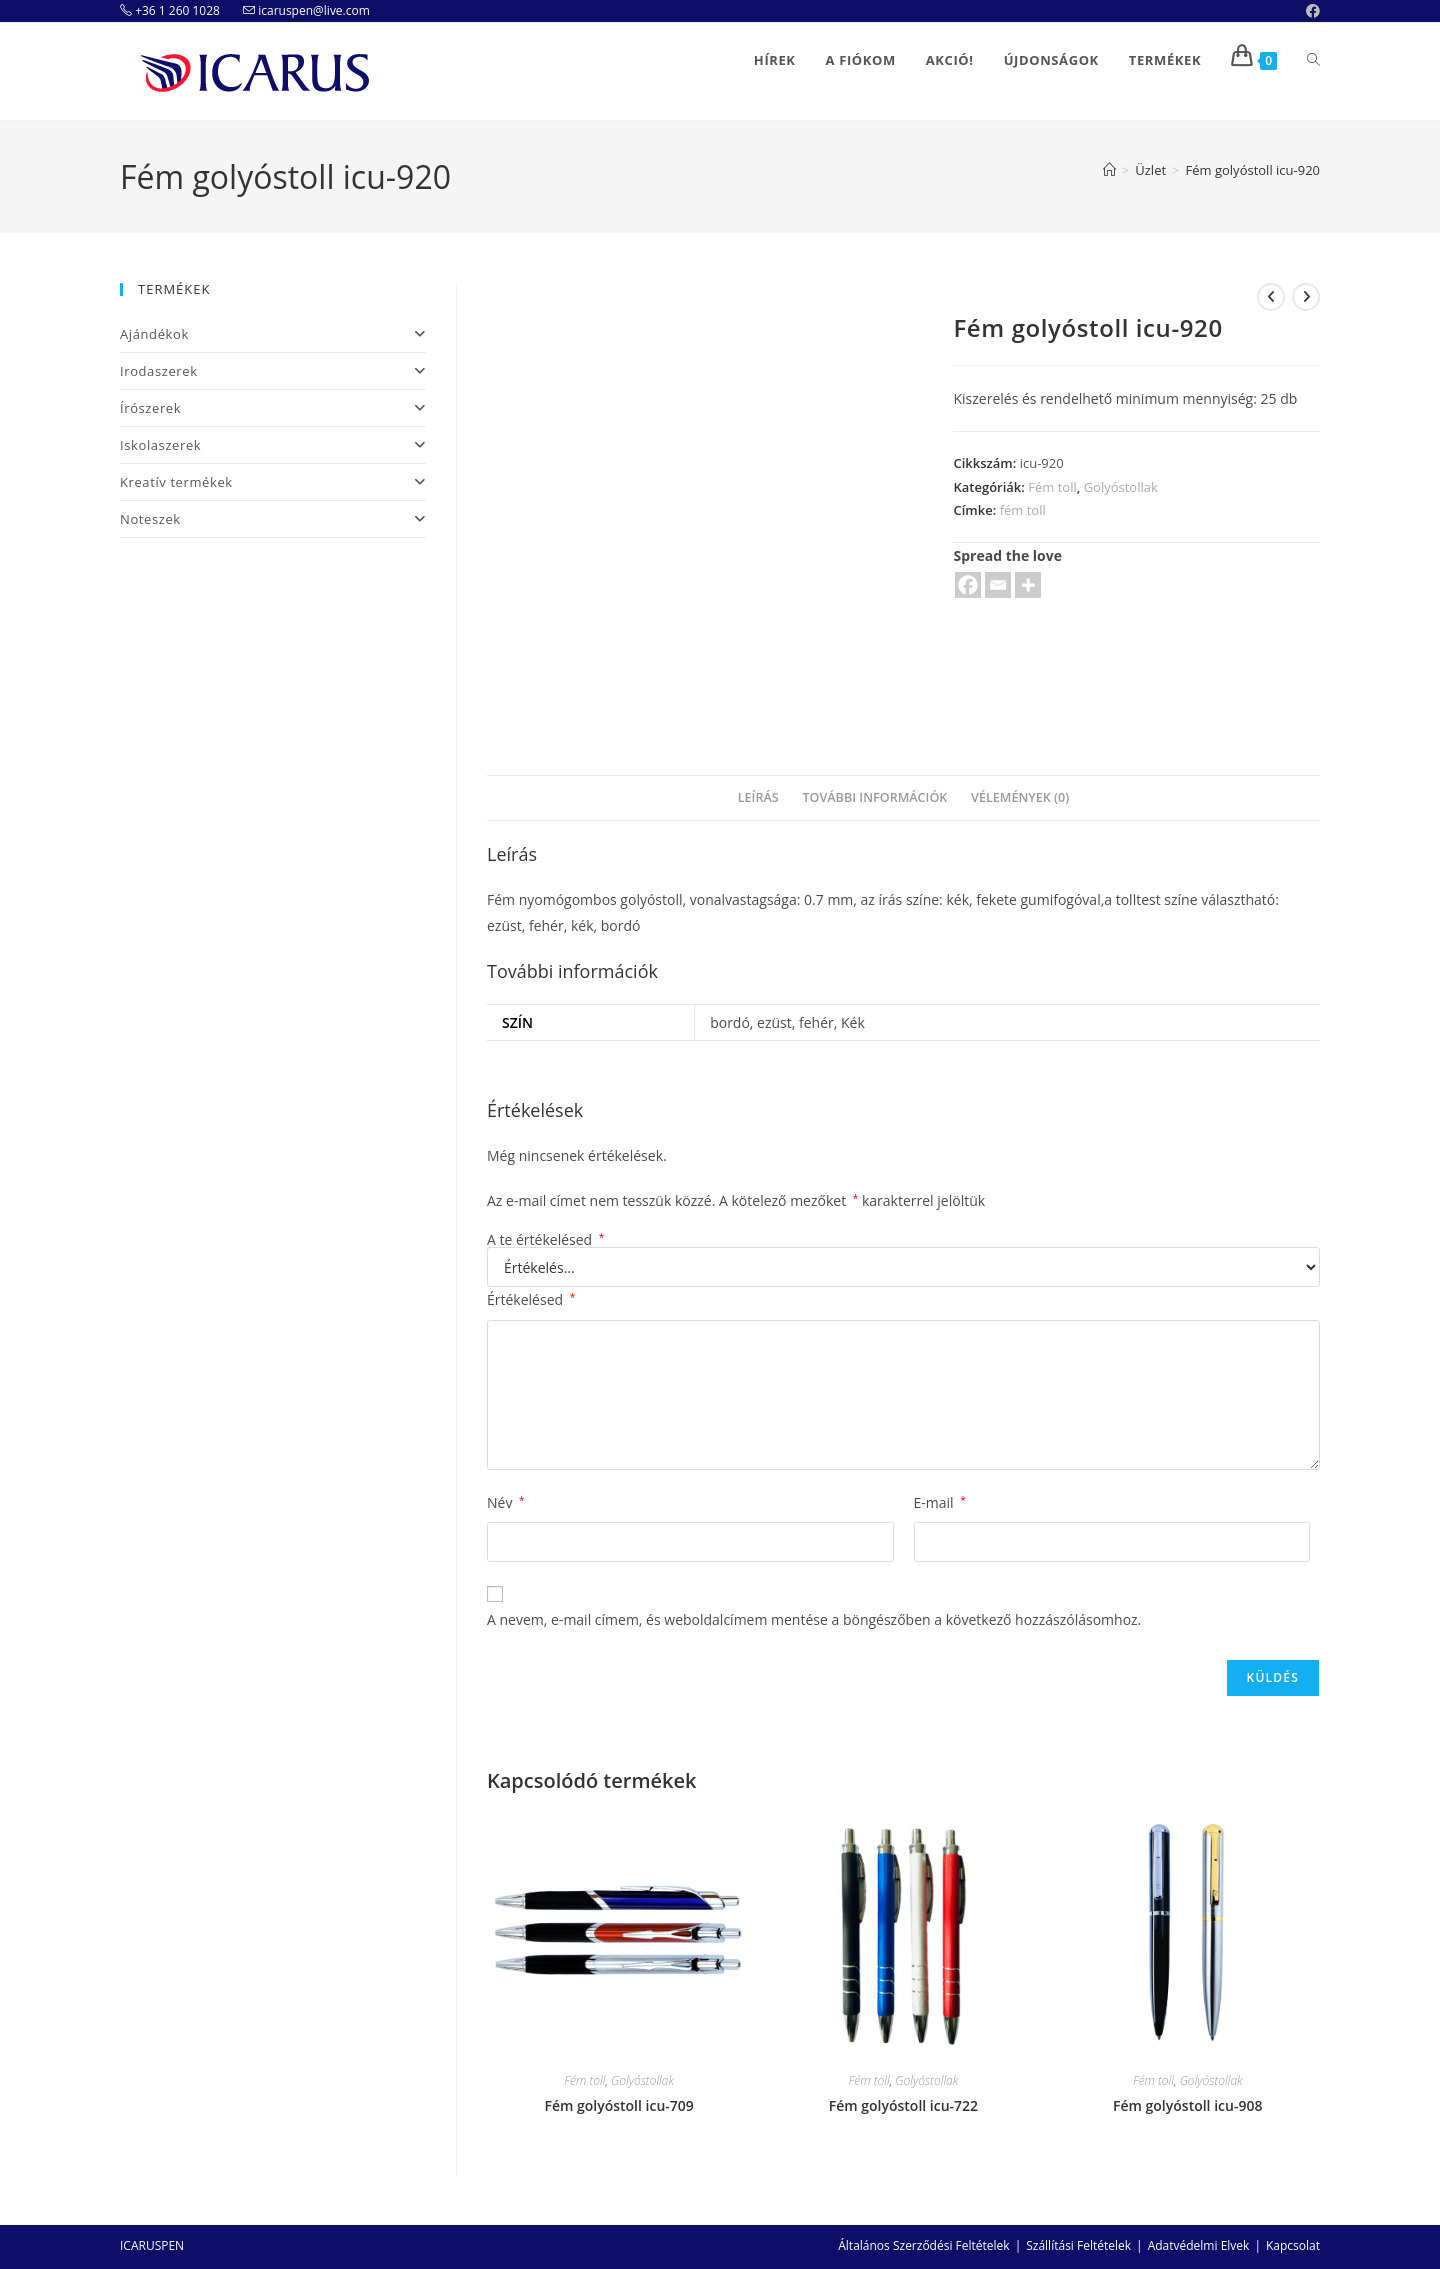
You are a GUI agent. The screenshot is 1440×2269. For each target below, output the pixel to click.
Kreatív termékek (273, 482)
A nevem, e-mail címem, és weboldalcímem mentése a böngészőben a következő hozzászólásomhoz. (814, 1619)
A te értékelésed (545, 1240)
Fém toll (1052, 487)
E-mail (940, 1502)
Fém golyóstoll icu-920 (1253, 170)
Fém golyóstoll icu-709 (618, 2105)
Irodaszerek (273, 371)
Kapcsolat (1293, 2245)
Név (506, 1502)
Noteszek (273, 519)
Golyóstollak (1121, 487)
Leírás (758, 797)
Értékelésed (531, 1299)
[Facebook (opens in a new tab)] (1310, 11)
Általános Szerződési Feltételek (923, 2245)
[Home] (1109, 170)
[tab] (758, 798)
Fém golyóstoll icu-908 (1187, 2105)
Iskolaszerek (273, 445)
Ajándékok (273, 334)
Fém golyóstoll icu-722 (903, 2105)
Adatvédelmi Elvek (1199, 2245)
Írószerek (273, 408)
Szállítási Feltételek (1078, 2245)
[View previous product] (1271, 297)
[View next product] (1306, 297)
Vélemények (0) (1020, 797)
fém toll (1023, 510)
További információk (874, 797)
